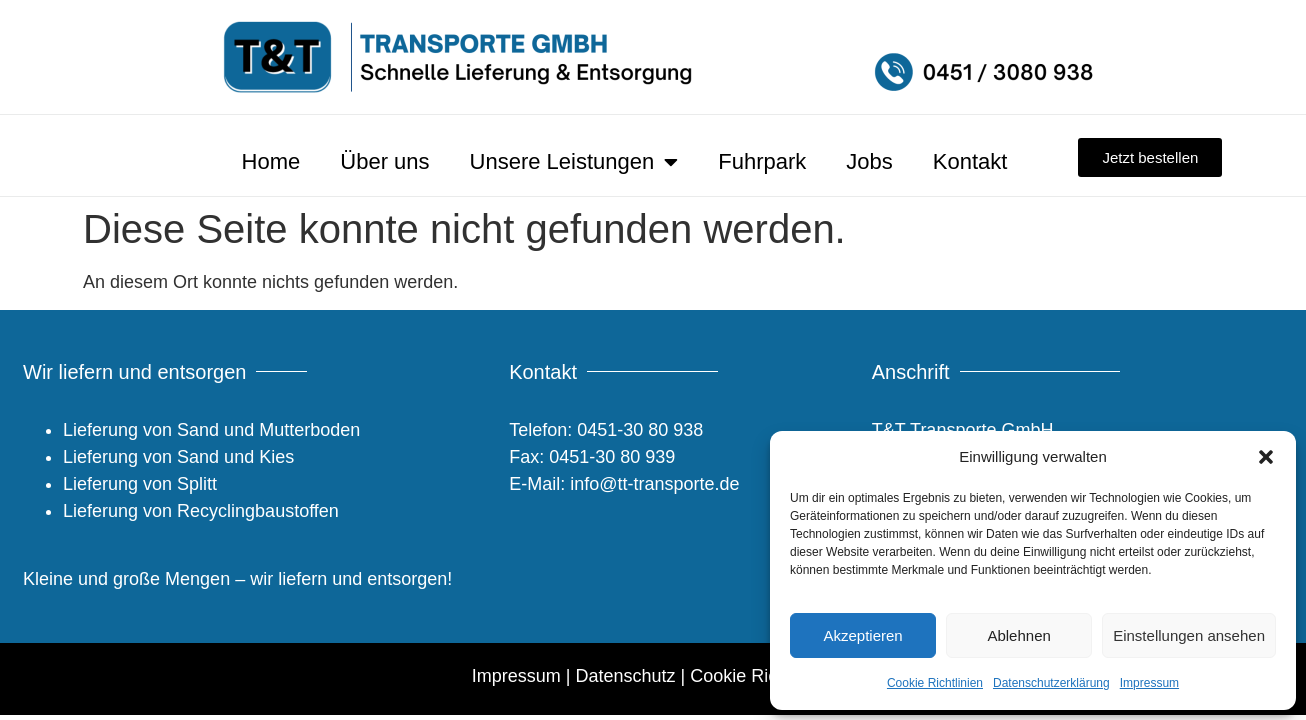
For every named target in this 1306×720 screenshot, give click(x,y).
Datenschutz (625, 676)
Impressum (1149, 683)
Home (271, 161)
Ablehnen (1018, 635)
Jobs (869, 161)
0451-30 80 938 (640, 430)
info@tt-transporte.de (652, 484)
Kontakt (970, 161)
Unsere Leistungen (574, 162)
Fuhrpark (762, 161)
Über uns (384, 161)
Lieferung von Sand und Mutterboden (211, 430)
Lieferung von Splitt (140, 484)
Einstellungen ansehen (1189, 635)
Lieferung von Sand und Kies (178, 457)
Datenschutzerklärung (1051, 683)
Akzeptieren (862, 635)
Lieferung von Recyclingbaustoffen (201, 511)
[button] (1266, 457)
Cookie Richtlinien (935, 683)
